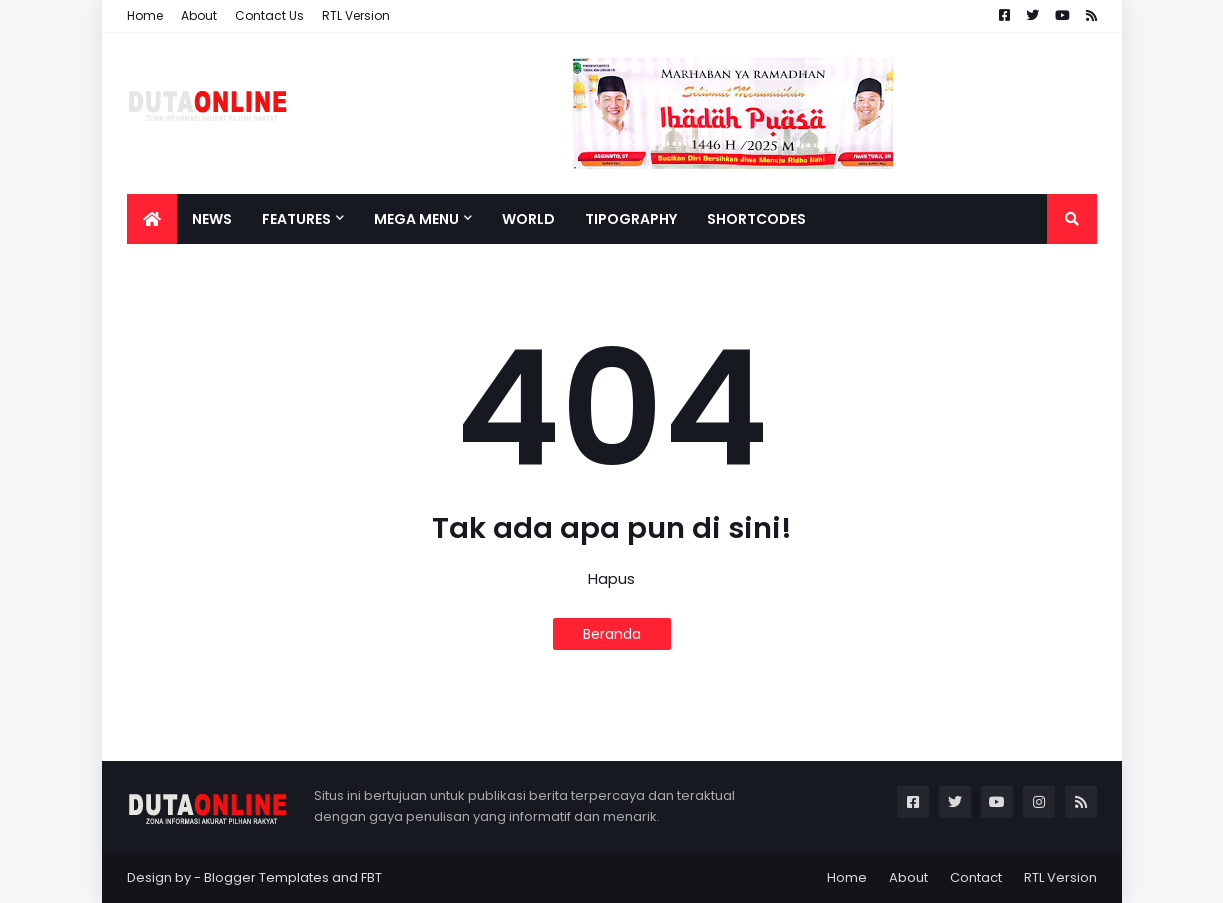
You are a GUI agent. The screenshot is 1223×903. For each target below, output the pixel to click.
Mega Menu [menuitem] (416, 219)
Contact (976, 877)
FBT (371, 877)
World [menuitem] (528, 219)
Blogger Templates (266, 877)
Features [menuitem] (296, 219)
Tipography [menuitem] (631, 219)
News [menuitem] (212, 219)
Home (145, 15)
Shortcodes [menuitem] (756, 219)
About (199, 15)
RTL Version (356, 15)
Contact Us (269, 15)
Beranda (612, 634)
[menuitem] (152, 219)
